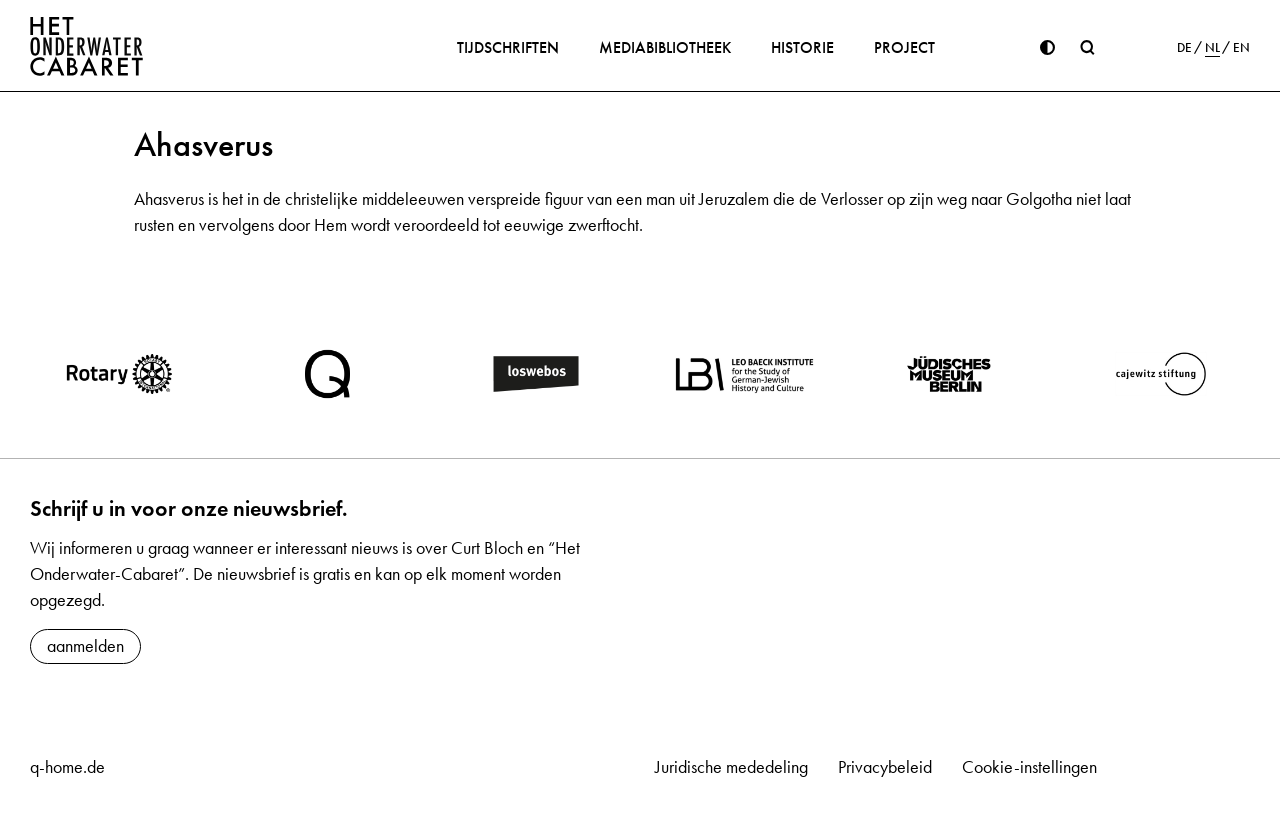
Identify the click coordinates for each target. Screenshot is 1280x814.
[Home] (87, 46)
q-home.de (67, 767)
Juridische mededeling (731, 767)
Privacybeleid (885, 767)
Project (904, 47)
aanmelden (85, 646)
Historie (802, 47)
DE (1184, 48)
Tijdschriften (508, 47)
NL (1212, 48)
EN (1241, 48)
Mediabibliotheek (665, 47)
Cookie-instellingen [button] (1029, 767)
